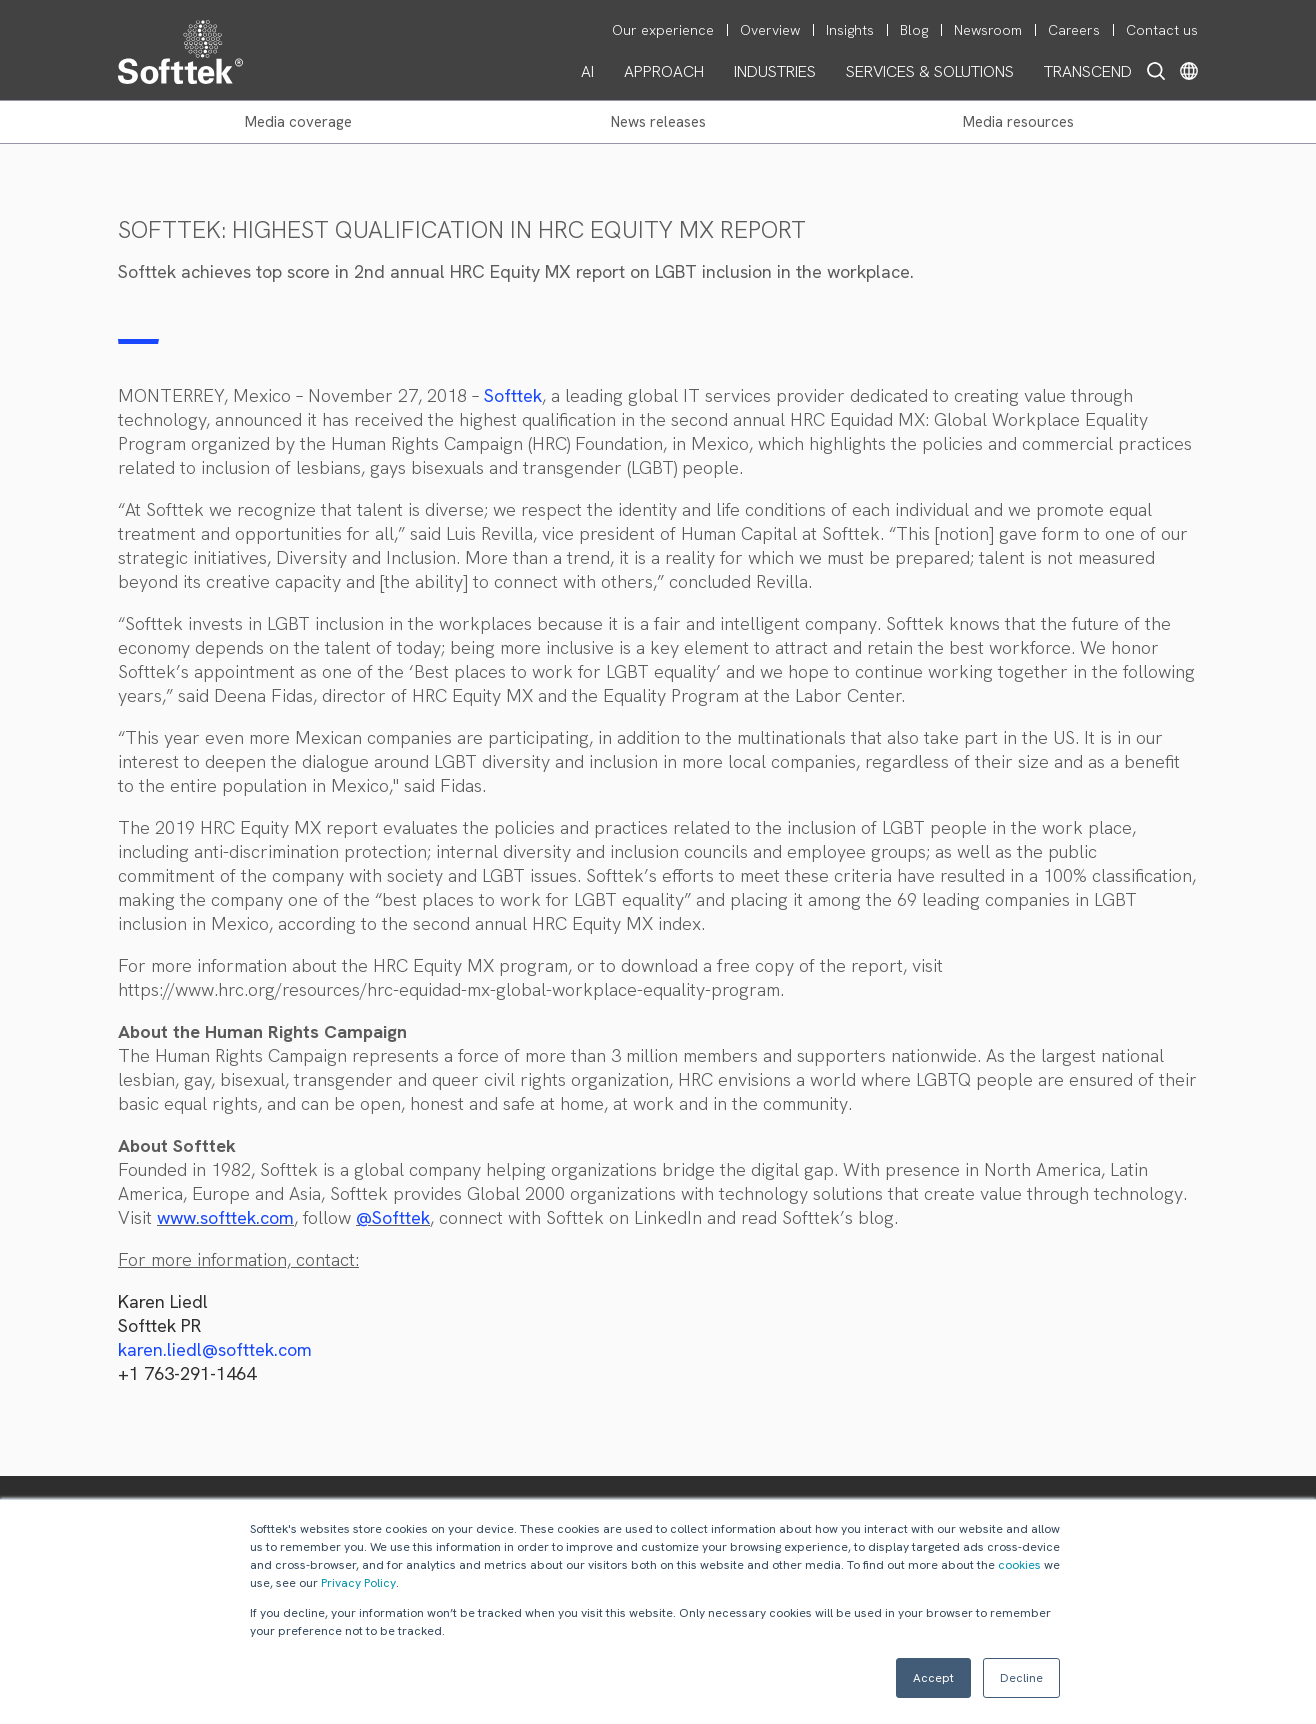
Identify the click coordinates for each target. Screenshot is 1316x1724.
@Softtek (393, 1217)
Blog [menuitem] (914, 30)
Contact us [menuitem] (1162, 30)
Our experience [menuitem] (663, 30)
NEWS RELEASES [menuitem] (658, 122)
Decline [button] (1021, 1678)
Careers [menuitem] (1074, 30)
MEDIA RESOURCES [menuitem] (1018, 122)
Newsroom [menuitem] (988, 30)
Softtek (513, 395)
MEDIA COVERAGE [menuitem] (298, 122)
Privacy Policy (358, 1583)
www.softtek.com (225, 1217)
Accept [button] (933, 1678)
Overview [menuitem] (770, 30)
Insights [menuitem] (850, 30)
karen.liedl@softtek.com (215, 1349)
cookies (1019, 1565)
